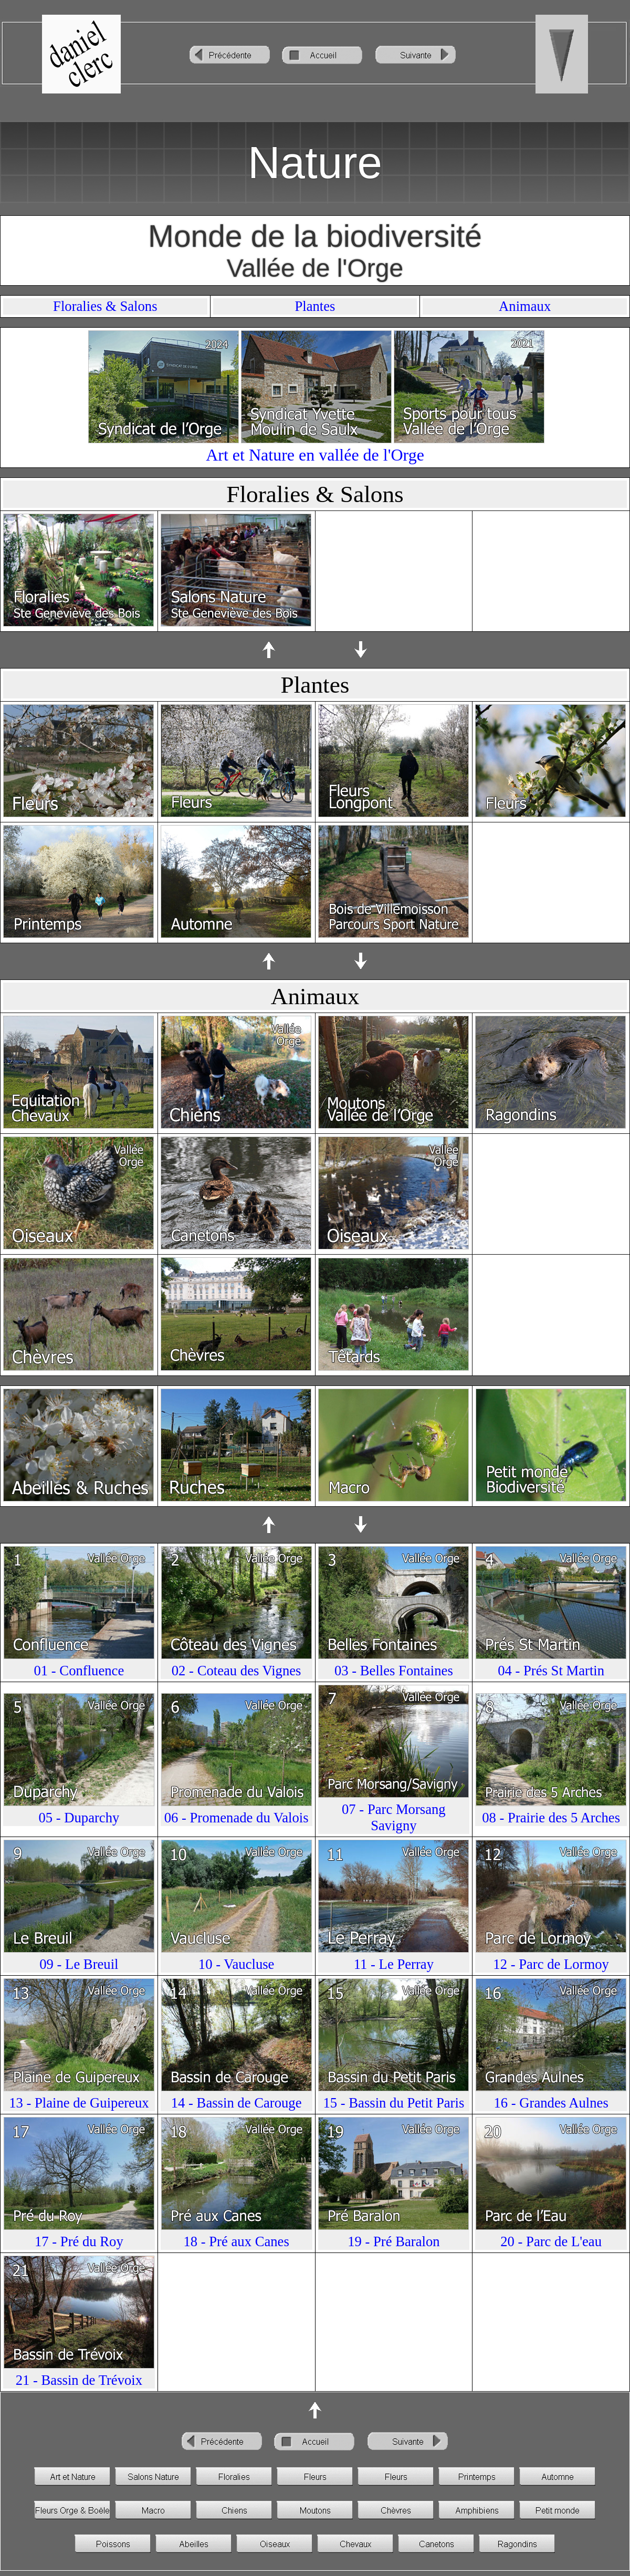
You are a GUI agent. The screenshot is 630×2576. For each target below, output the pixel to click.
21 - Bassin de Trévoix (79, 2380)
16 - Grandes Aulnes (551, 2103)
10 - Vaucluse (236, 1964)
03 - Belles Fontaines (393, 1670)
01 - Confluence (79, 1670)
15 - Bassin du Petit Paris (393, 2103)
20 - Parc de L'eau (551, 2241)
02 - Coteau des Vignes (236, 1670)
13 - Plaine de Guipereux (79, 2103)
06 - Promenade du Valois (236, 1818)
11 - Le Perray (394, 1964)
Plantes (315, 306)
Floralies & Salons (105, 306)
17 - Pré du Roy (79, 2241)
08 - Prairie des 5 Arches (551, 1818)
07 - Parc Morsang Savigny (394, 1817)
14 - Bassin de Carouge (236, 2103)
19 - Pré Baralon (393, 2241)
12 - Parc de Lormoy (551, 1964)
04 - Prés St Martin (551, 1670)
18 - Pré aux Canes (236, 2241)
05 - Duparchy (78, 1818)
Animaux (525, 306)
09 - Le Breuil (78, 1964)
